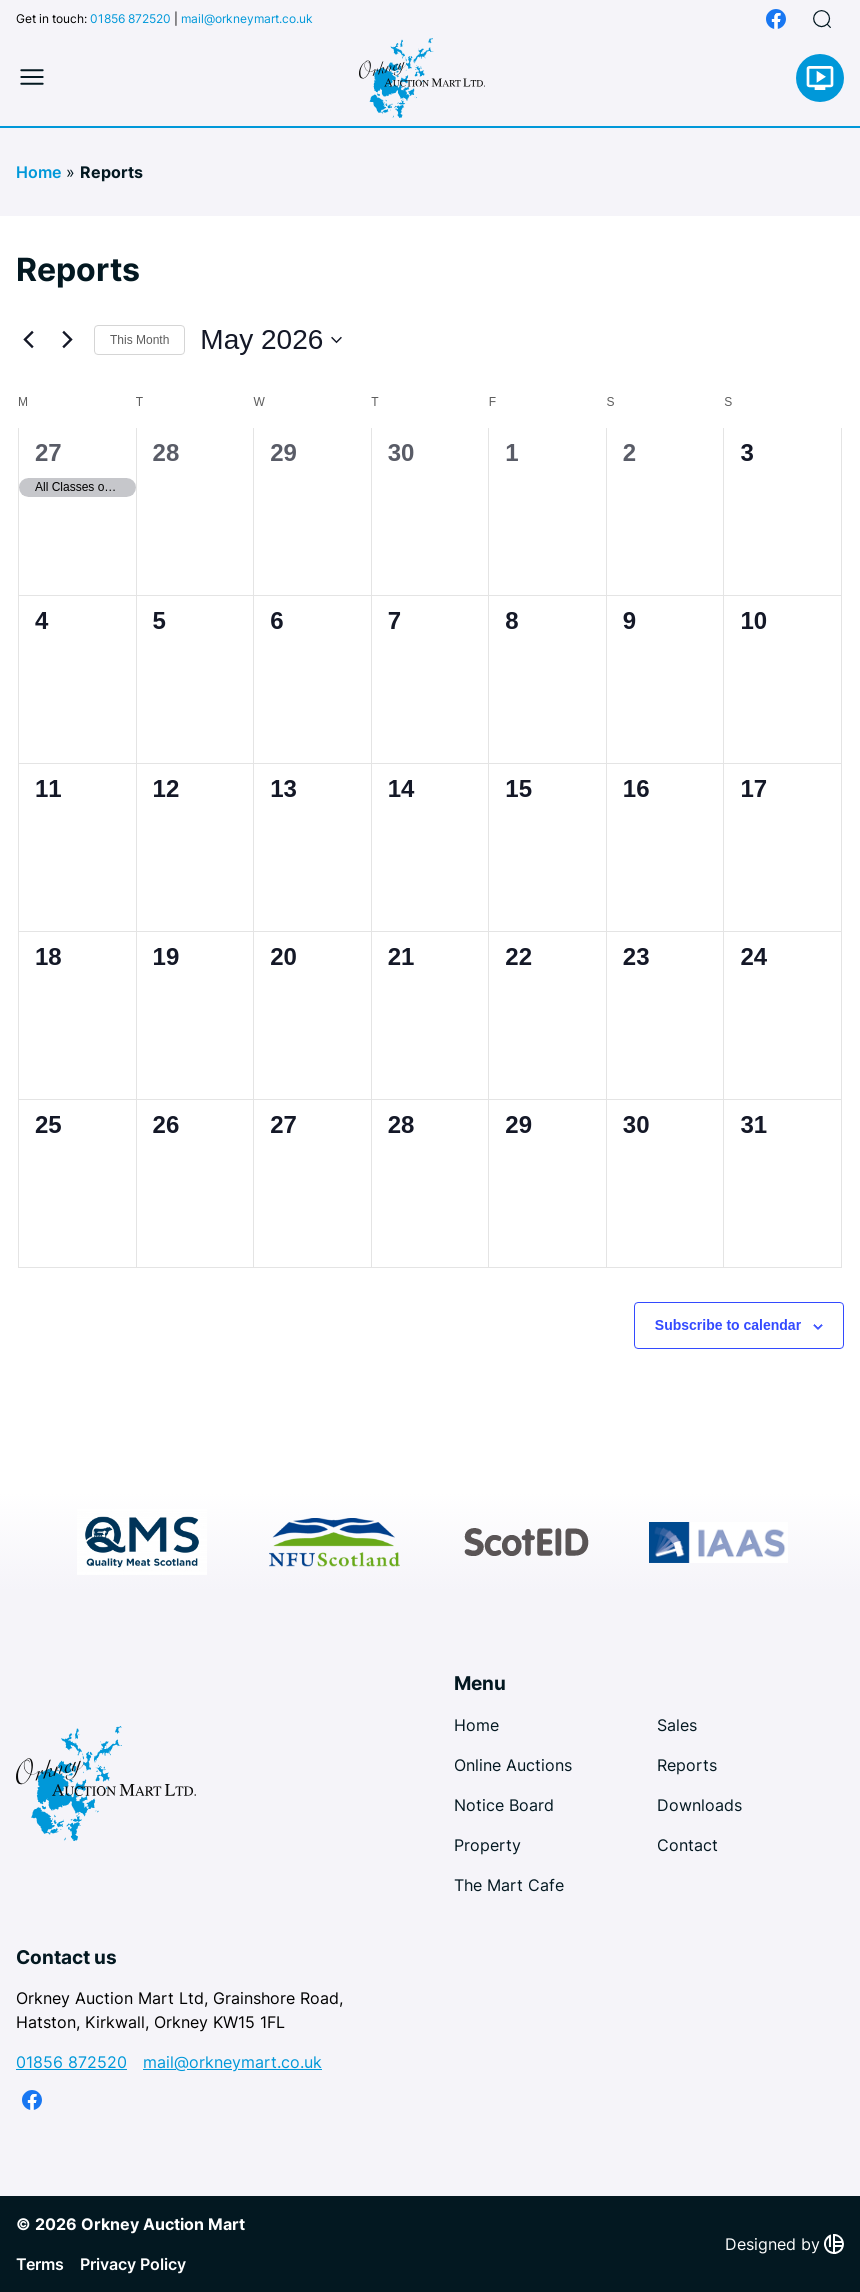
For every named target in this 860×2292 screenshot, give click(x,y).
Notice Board (504, 1805)
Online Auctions (513, 1765)
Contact (687, 1845)
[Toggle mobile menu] (32, 78)
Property (487, 1845)
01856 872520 (130, 18)
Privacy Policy (133, 2264)
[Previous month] (28, 340)
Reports (687, 1765)
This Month (139, 340)
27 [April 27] (48, 452)
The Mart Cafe (509, 1885)
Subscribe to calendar (728, 1325)
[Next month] (67, 340)
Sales (677, 1725)
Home (38, 172)
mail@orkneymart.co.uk (247, 18)
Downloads (699, 1805)
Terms (40, 2264)
